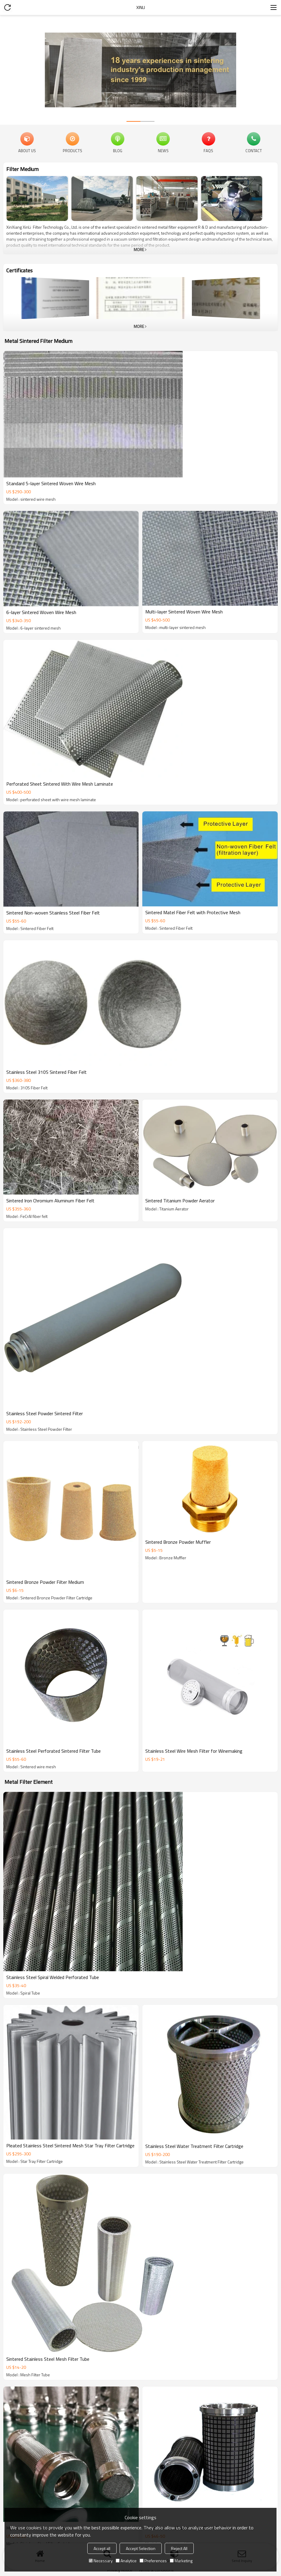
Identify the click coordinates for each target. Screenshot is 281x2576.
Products (72, 150)
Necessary (101, 2560)
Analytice (126, 2560)
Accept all (102, 2548)
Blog (117, 150)
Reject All (179, 2548)
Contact (253, 150)
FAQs (208, 150)
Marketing (181, 2560)
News (163, 150)
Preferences (153, 2560)
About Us (27, 150)
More (139, 250)
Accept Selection (140, 2548)
